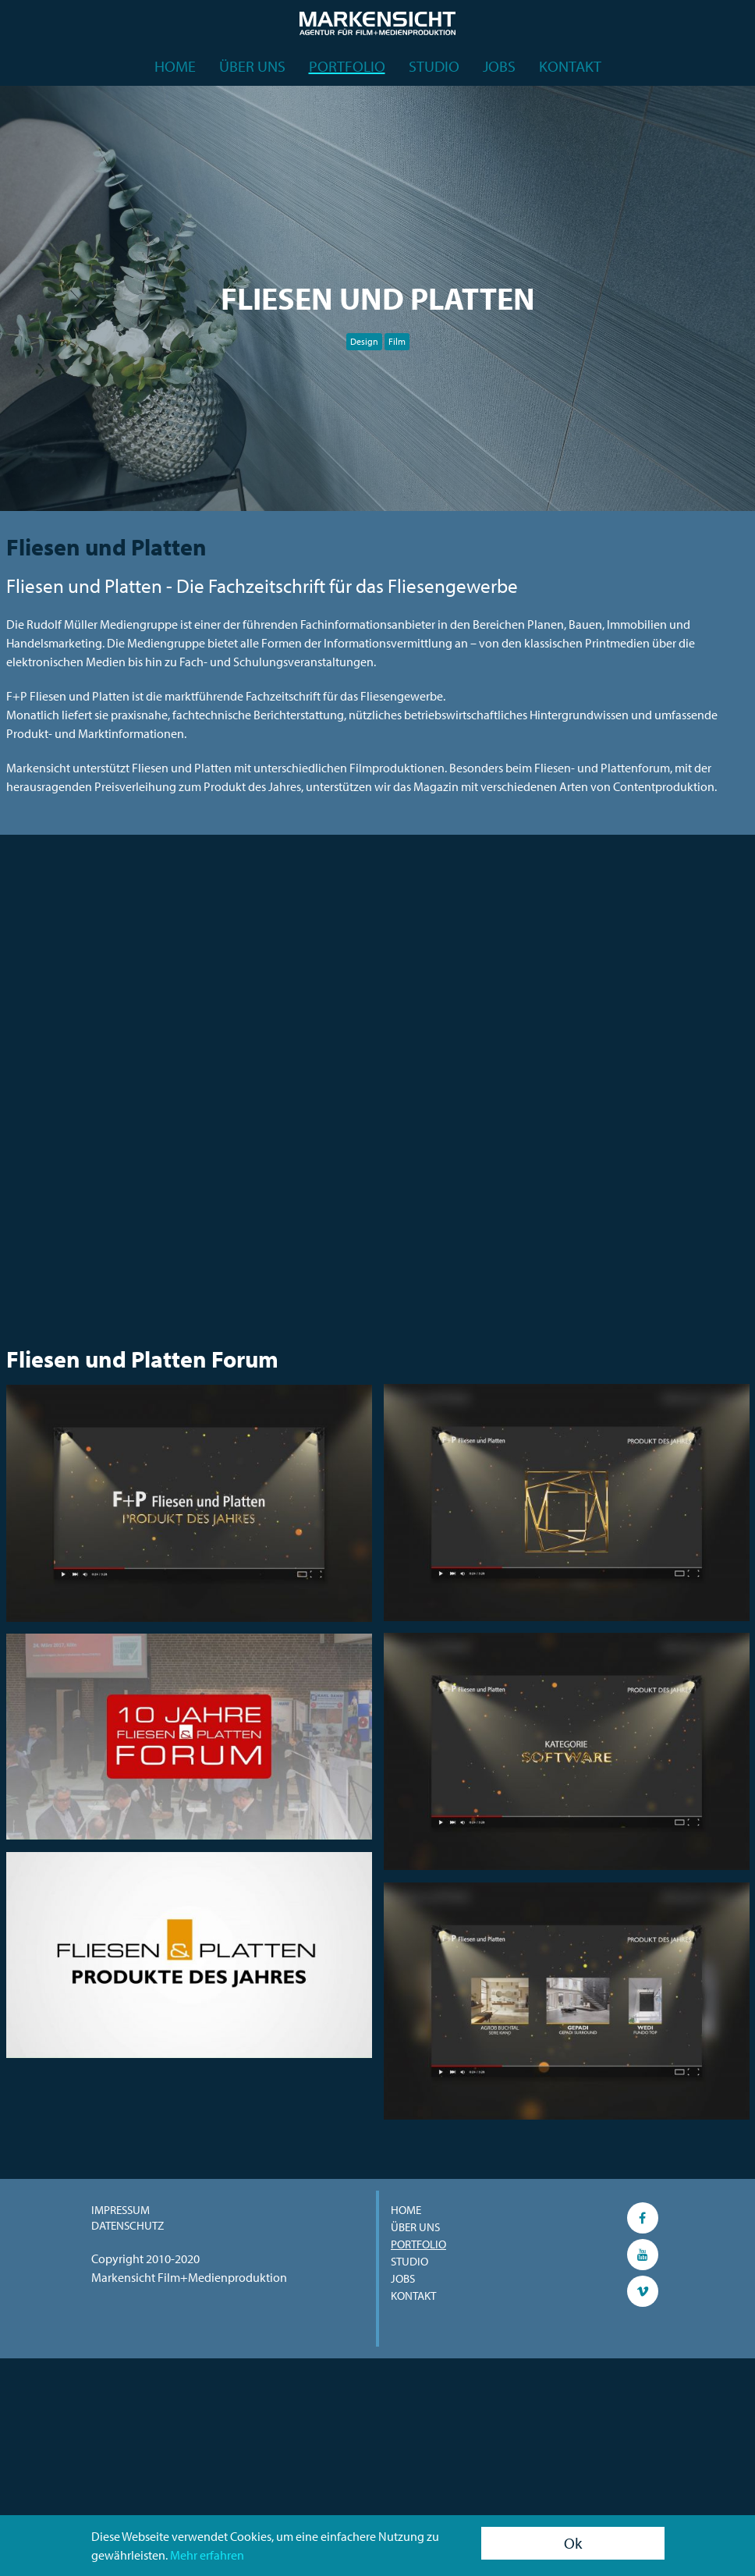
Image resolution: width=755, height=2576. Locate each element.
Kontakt (570, 66)
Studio (434, 66)
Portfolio (347, 66)
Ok (573, 2543)
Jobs (499, 66)
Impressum (120, 2209)
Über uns (252, 66)
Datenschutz (127, 2225)
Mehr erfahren (207, 2555)
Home (175, 66)
